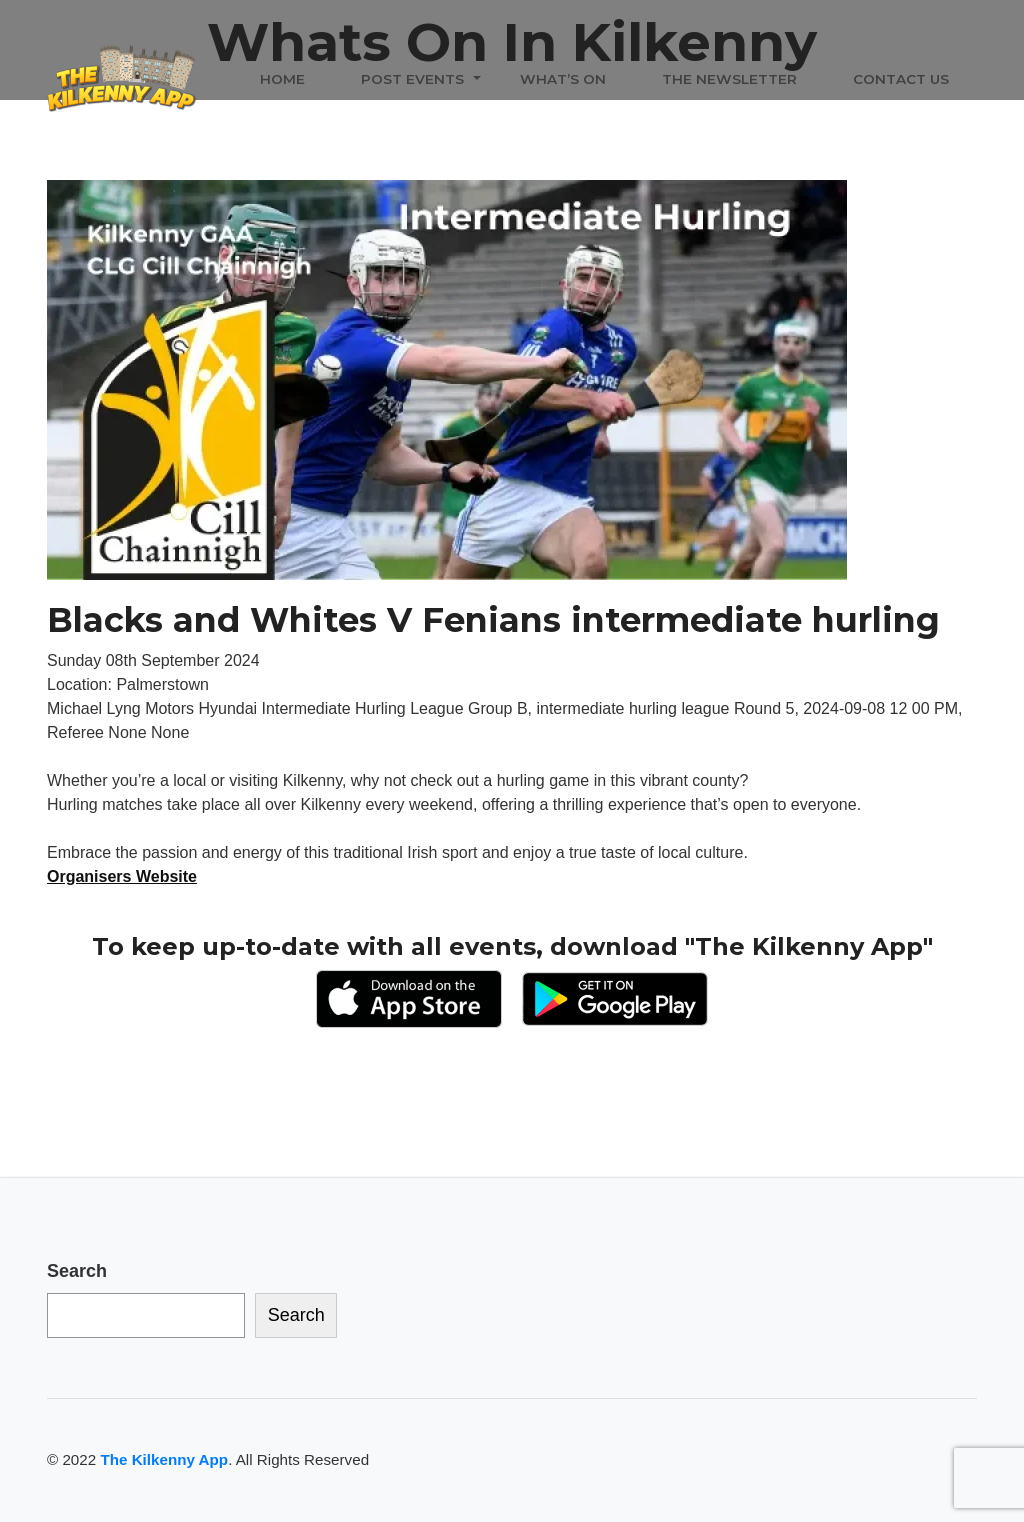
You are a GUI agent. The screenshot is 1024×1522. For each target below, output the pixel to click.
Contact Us (901, 79)
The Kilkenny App (164, 1459)
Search (77, 1271)
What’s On (563, 79)
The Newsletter (729, 79)
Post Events (412, 79)
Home (282, 79)
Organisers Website (122, 876)
